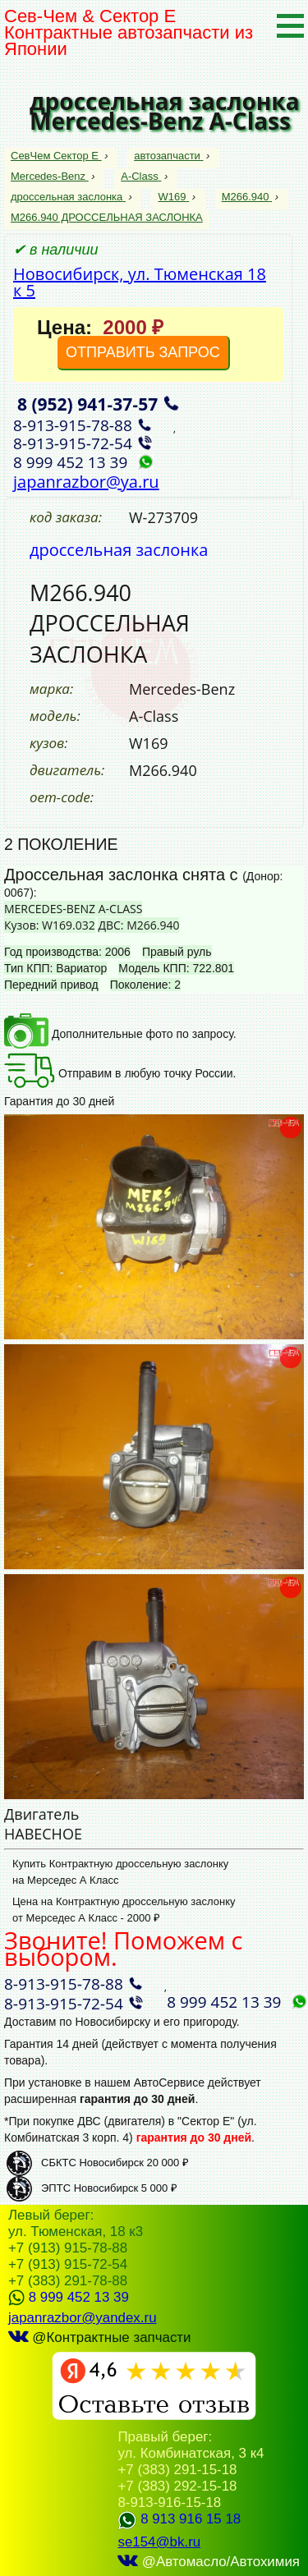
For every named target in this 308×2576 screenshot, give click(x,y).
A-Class (141, 176)
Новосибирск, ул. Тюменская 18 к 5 (139, 282)
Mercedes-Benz (50, 176)
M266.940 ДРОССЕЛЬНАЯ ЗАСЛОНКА (107, 217)
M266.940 (247, 197)
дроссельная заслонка (68, 197)
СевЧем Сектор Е (56, 155)
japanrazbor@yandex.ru (82, 2318)
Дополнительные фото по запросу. (120, 1033)
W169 (173, 197)
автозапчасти (168, 155)
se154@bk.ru (158, 2542)
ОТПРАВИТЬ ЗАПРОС (143, 352)
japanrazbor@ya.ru (86, 482)
